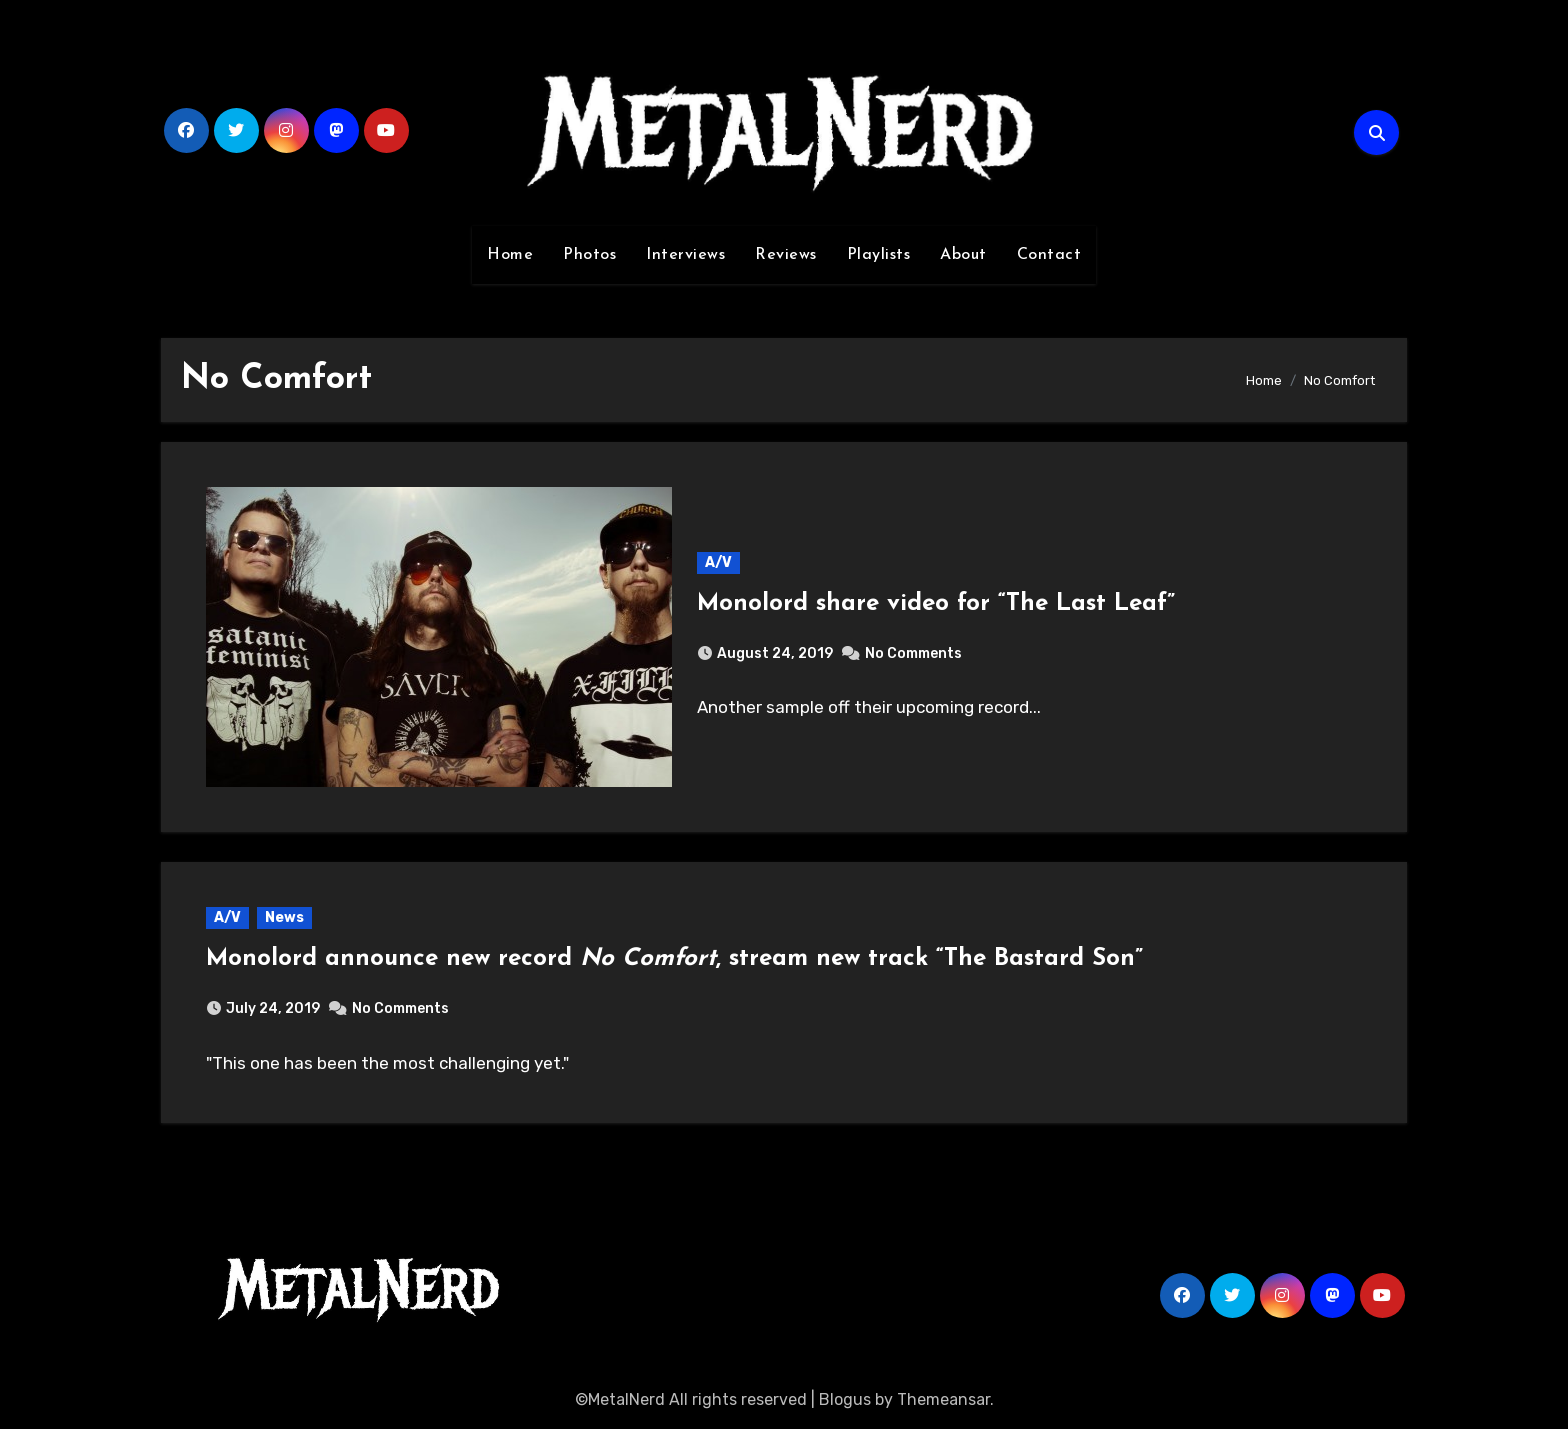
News (284, 917)
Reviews (786, 255)
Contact (1049, 255)
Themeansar (943, 1399)
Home (510, 255)
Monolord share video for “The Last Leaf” (936, 604)
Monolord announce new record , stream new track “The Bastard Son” (674, 959)
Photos (589, 255)
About (963, 255)
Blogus (845, 1399)
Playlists (879, 255)
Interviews (685, 255)
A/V (718, 562)
